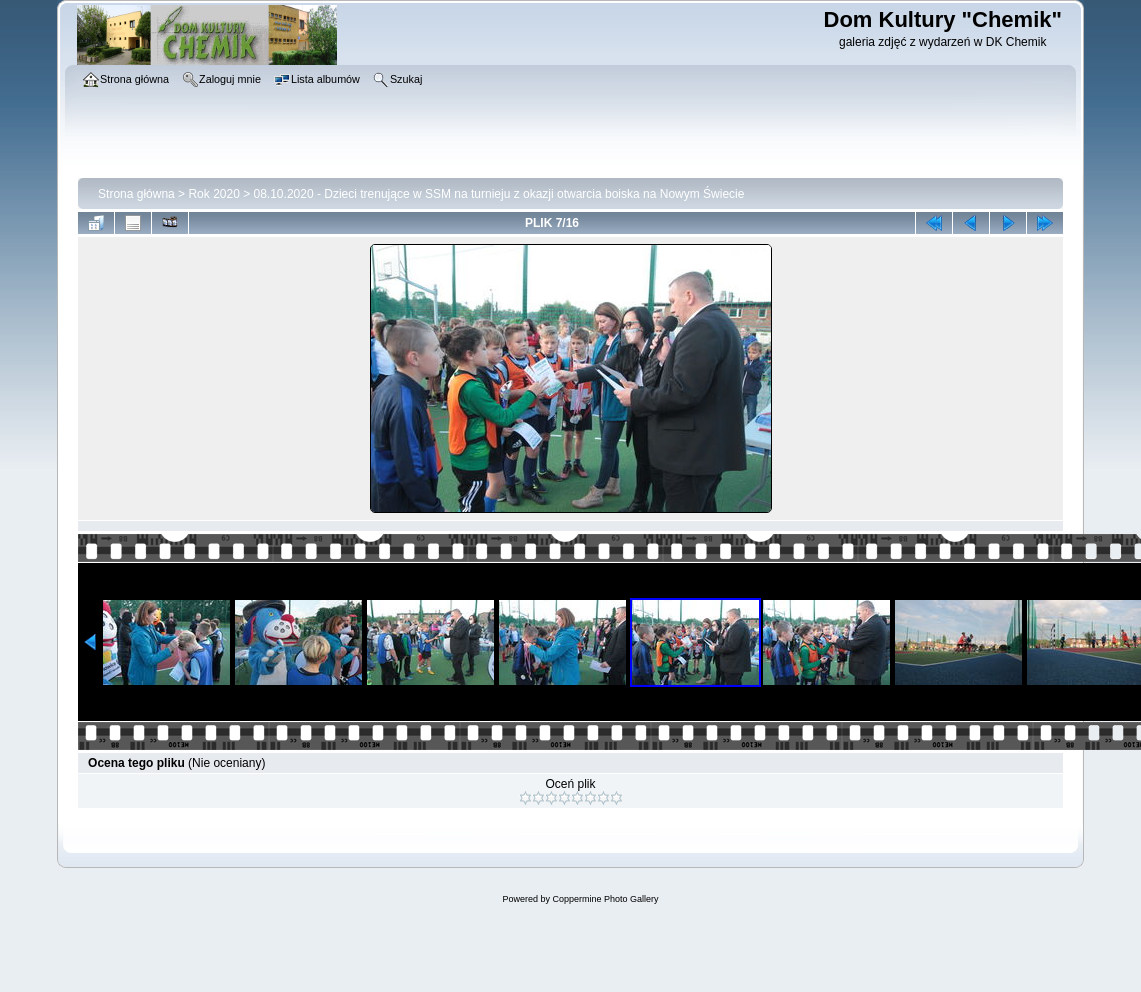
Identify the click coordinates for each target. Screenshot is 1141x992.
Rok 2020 (213, 194)
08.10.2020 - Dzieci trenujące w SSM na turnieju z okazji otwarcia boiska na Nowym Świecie (499, 194)
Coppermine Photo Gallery (605, 899)
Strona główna (136, 194)
